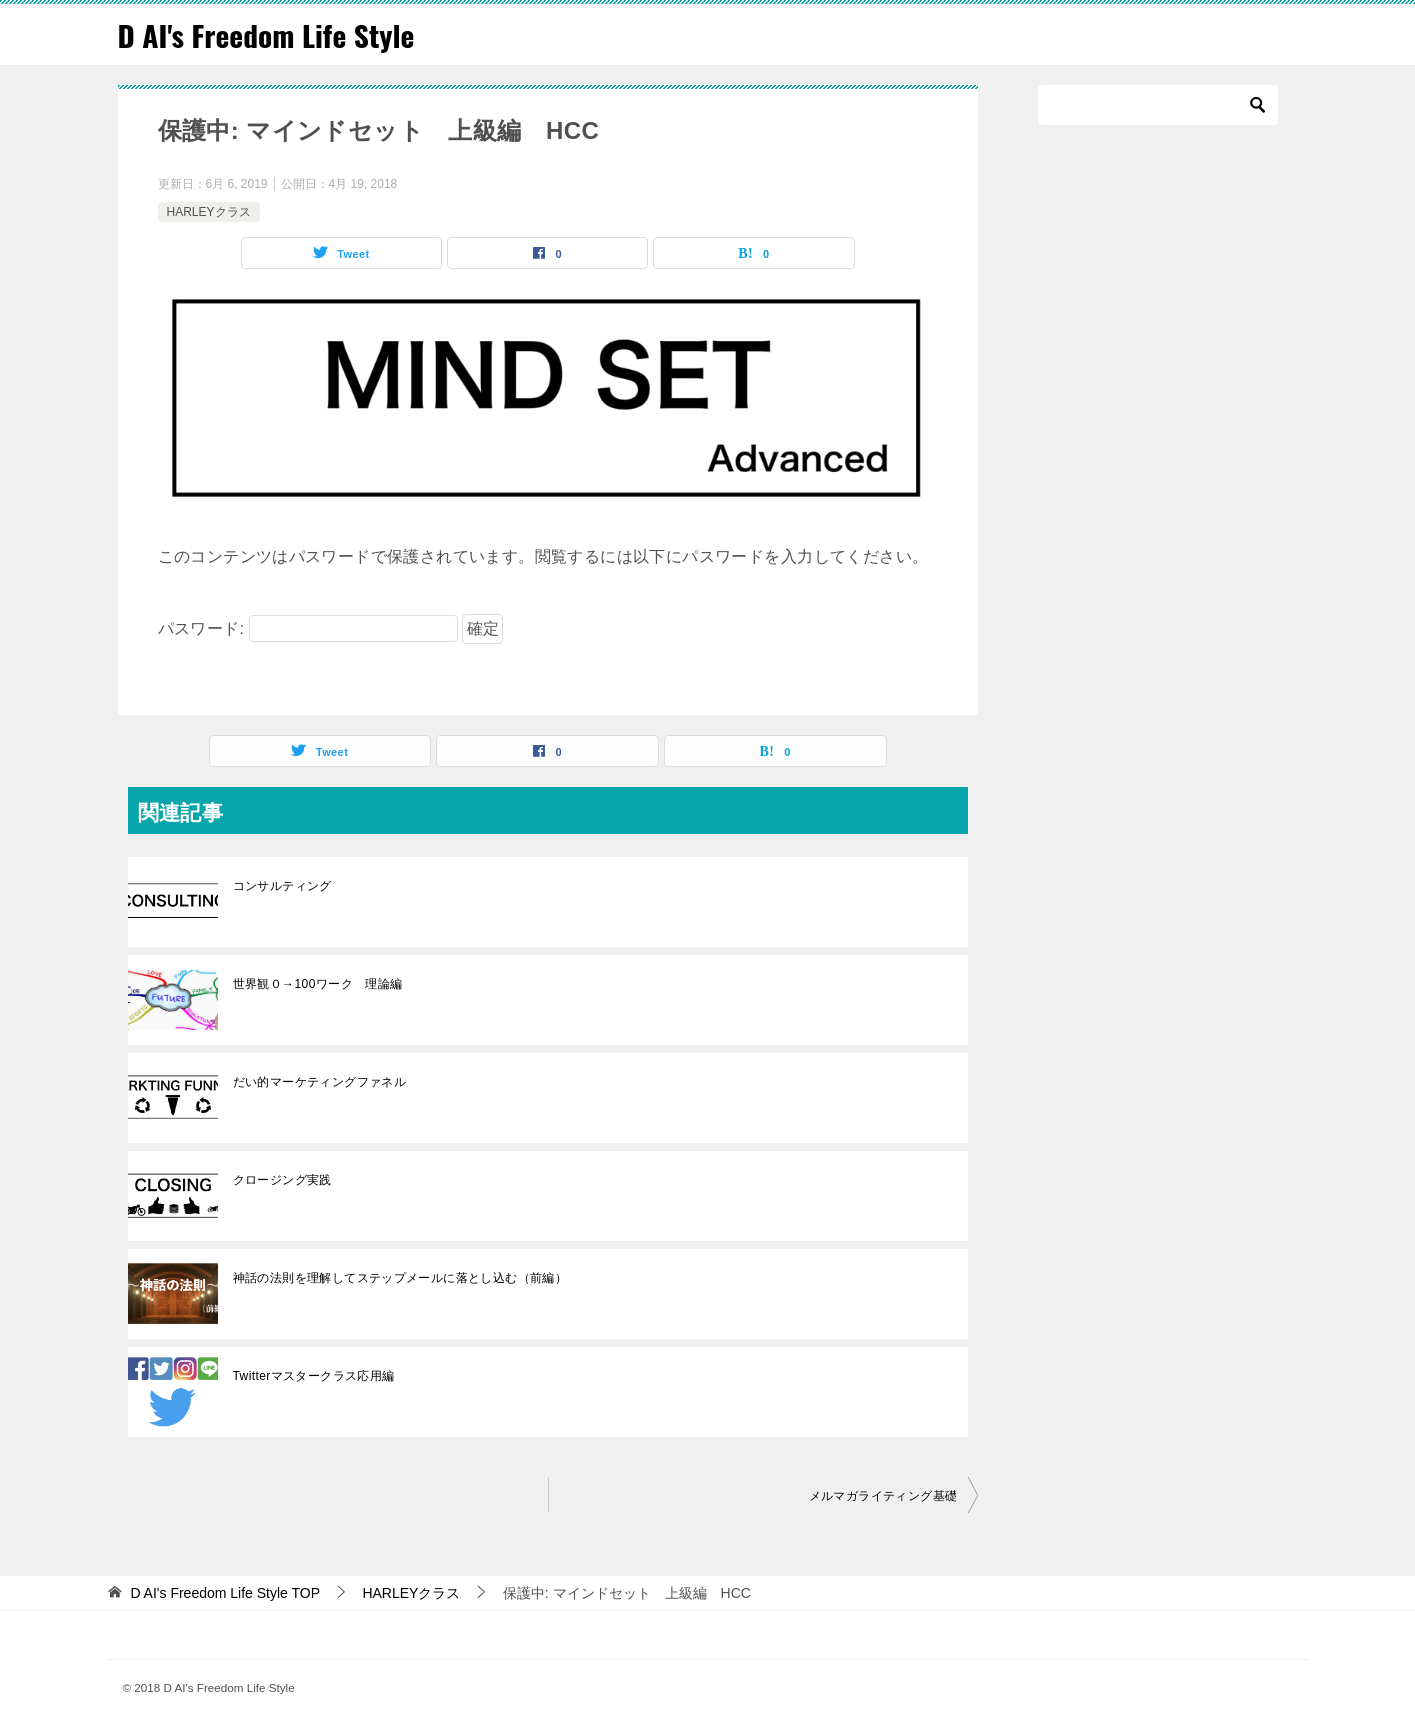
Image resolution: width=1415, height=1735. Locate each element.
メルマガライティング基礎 (883, 1495)
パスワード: (308, 627)
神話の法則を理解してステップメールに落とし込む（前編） (400, 1277)
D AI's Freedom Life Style (269, 34)
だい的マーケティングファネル (326, 1081)
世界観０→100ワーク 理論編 (318, 983)
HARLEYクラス (209, 211)
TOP (225, 1592)
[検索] (1158, 105)
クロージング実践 (289, 1179)
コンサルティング (282, 885)
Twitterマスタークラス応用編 (314, 1375)
